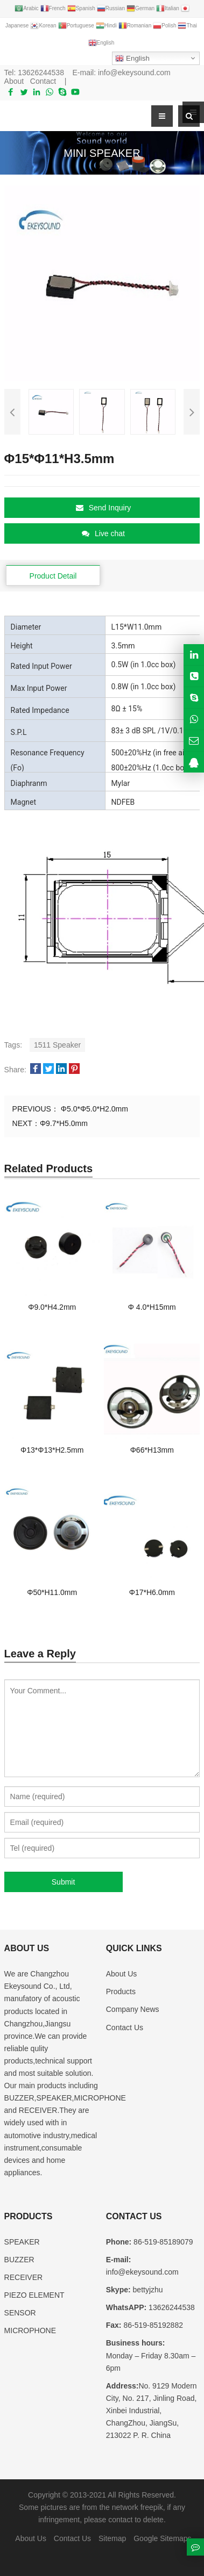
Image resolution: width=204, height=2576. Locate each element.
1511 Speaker (57, 1045)
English (132, 58)
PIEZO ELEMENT (34, 2295)
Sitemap (112, 2538)
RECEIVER (23, 2277)
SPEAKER (22, 2242)
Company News (132, 2009)
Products (121, 1991)
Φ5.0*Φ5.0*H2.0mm (93, 1109)
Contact (43, 81)
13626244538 (41, 72)
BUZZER (19, 2259)
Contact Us (124, 2027)
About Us (121, 1973)
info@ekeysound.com (134, 72)
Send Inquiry (103, 507)
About (14, 81)
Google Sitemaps (162, 2538)
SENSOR (20, 2312)
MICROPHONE (30, 2330)
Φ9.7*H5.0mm (64, 1123)
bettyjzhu (147, 2289)
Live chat (103, 533)
